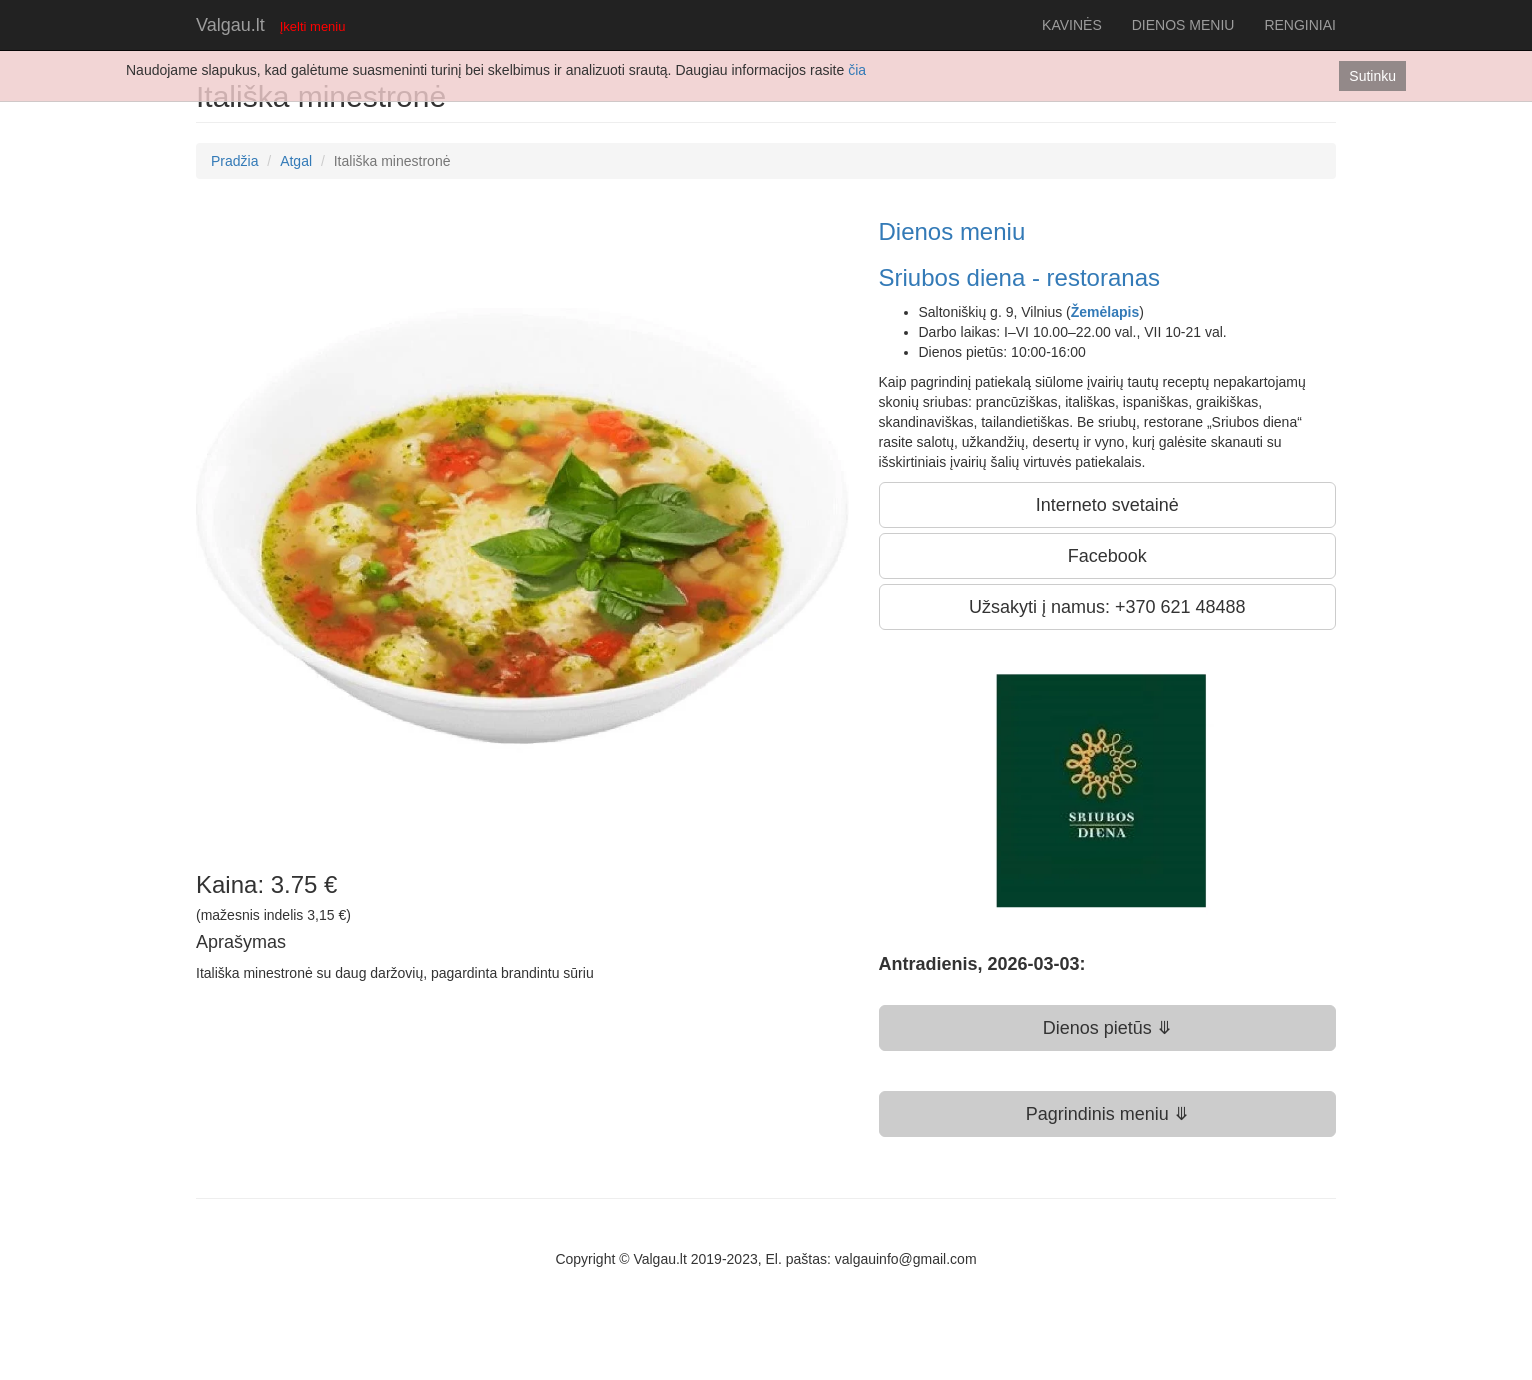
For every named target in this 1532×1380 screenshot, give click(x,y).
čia (857, 70)
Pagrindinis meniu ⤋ (1107, 1114)
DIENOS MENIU (1183, 25)
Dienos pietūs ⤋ (1107, 1028)
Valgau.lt (230, 25)
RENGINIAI (1300, 25)
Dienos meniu (952, 231)
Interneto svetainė (1107, 505)
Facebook (1107, 556)
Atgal (296, 161)
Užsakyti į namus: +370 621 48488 (1107, 607)
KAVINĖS (1072, 25)
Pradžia (234, 161)
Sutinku (1372, 76)
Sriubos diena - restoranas (1019, 277)
